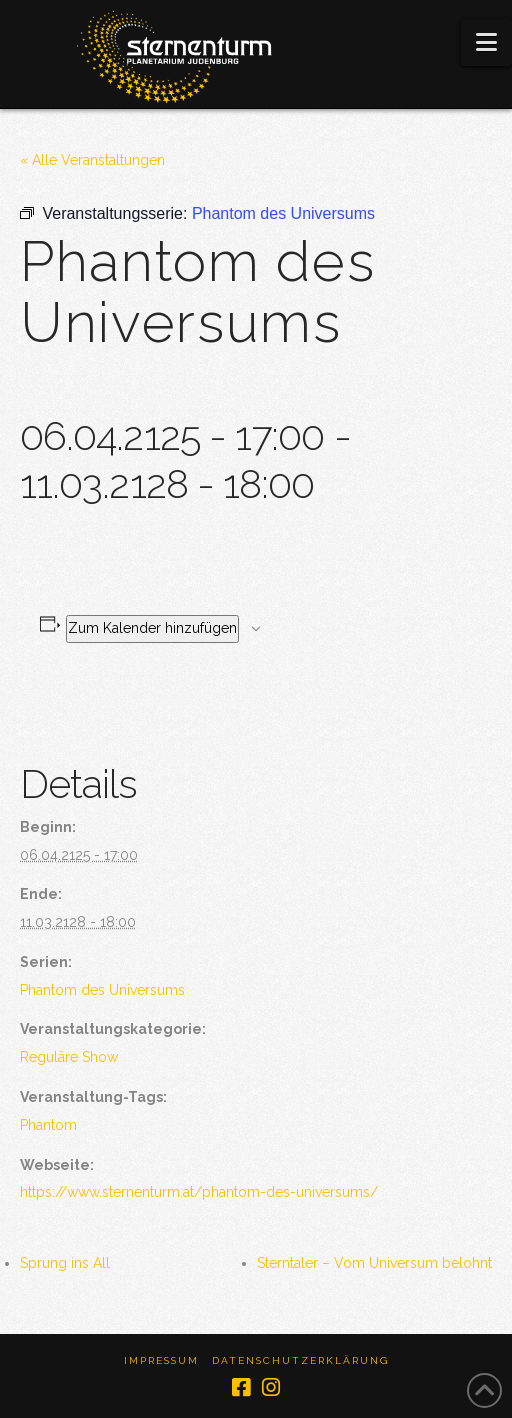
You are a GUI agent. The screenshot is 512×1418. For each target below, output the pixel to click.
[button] (486, 42)
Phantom (48, 1125)
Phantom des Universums (102, 990)
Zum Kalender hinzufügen (152, 628)
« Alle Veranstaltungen (92, 160)
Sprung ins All (65, 1263)
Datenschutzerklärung (300, 1360)
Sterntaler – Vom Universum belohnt (374, 1263)
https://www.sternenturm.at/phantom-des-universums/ (199, 1192)
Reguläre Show (69, 1057)
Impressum (161, 1360)
